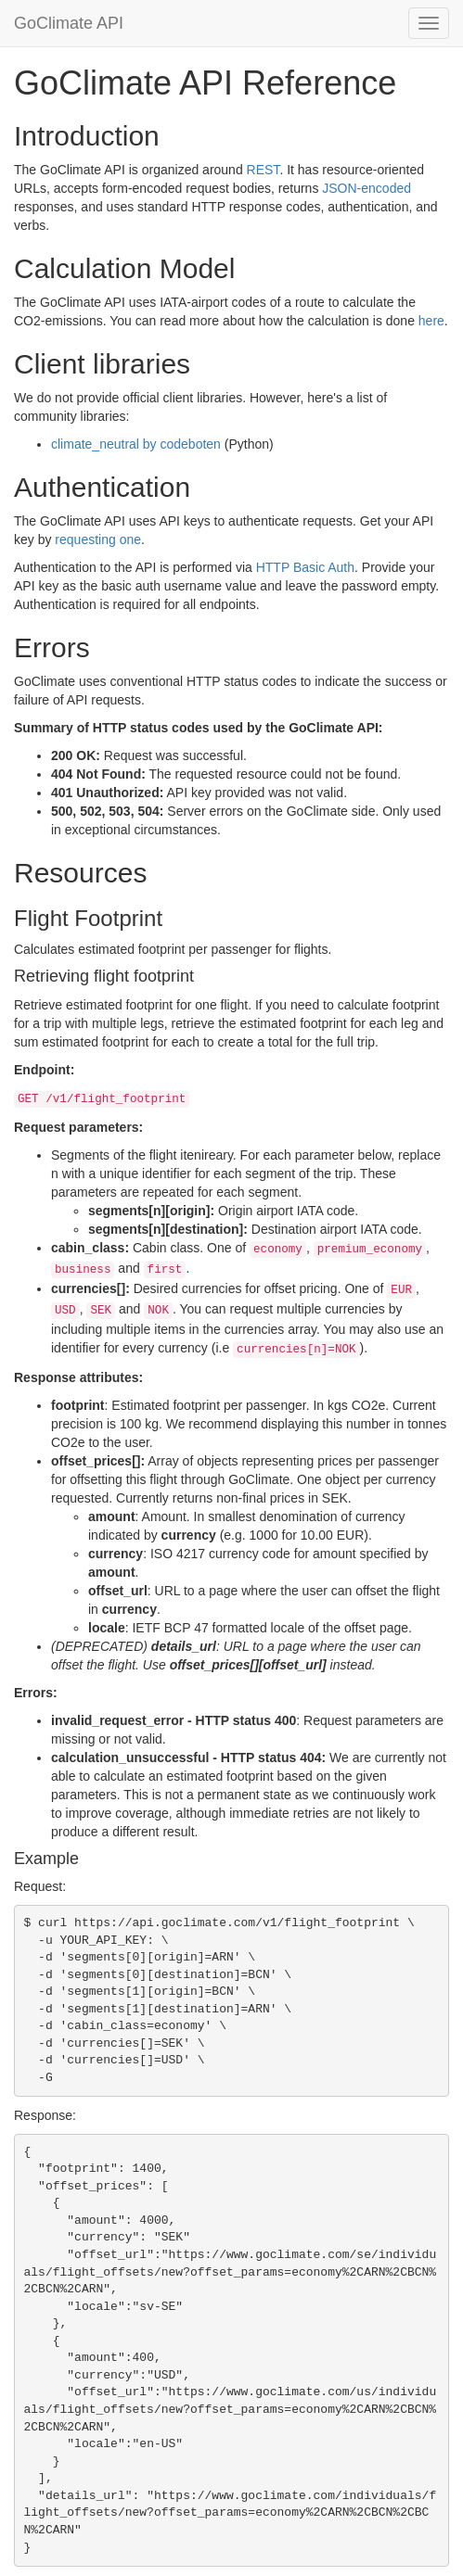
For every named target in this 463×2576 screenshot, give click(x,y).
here (431, 320)
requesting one (98, 539)
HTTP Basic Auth (305, 567)
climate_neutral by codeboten (136, 444)
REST (263, 169)
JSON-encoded (366, 188)
